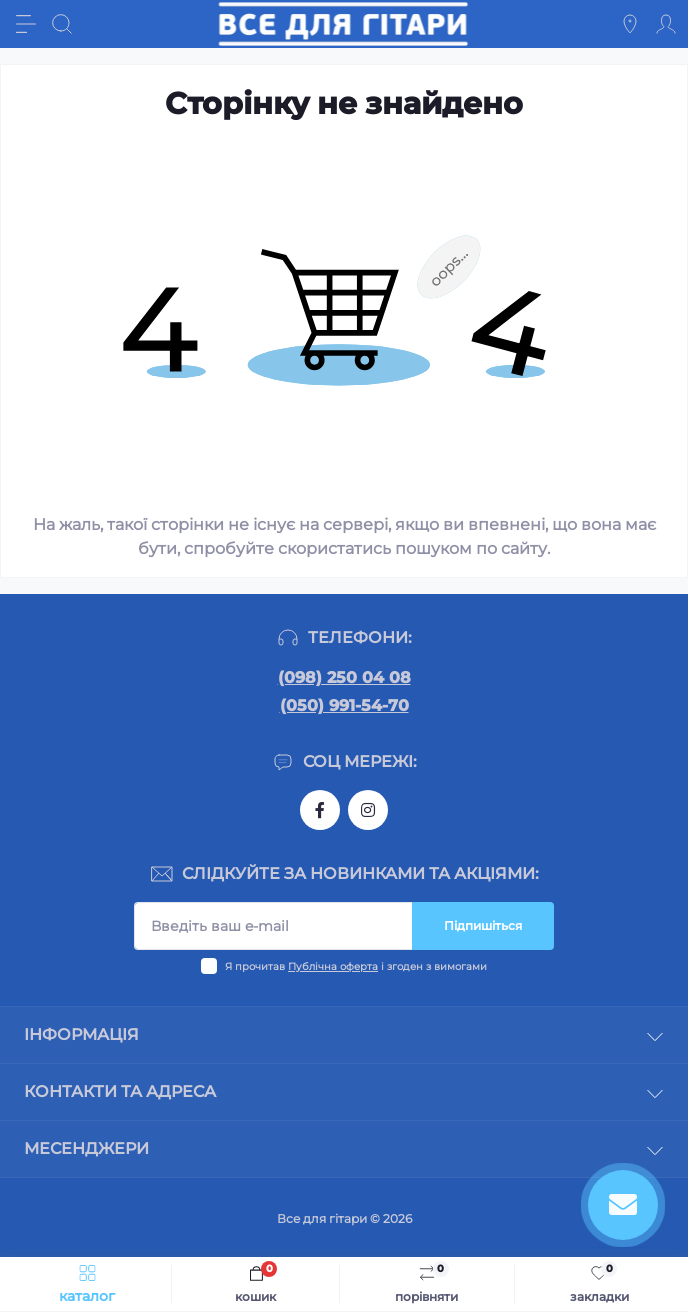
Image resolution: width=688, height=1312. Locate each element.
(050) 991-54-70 (344, 705)
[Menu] (26, 24)
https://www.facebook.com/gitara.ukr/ (320, 810)
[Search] (62, 24)
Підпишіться (483, 925)
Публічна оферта (333, 966)
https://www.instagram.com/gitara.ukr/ (368, 810)
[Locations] (630, 24)
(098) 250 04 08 (344, 677)
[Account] (666, 24)
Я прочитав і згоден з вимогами (356, 966)
